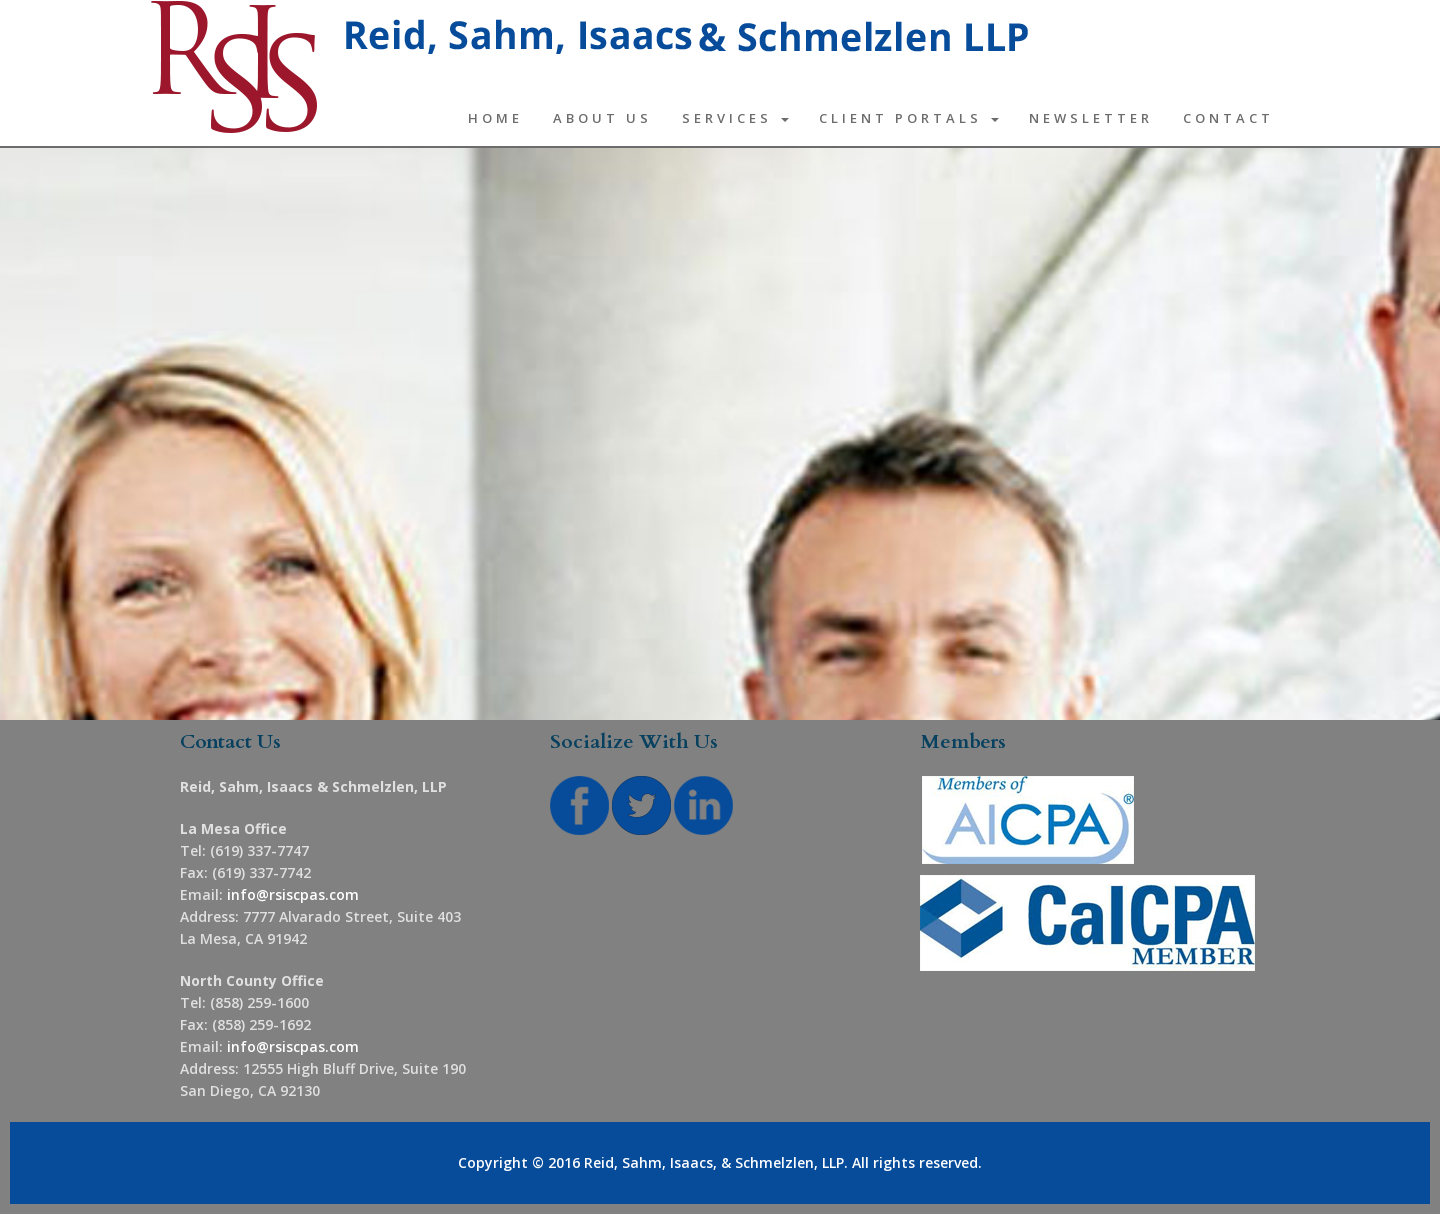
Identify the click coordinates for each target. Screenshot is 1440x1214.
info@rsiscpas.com (293, 894)
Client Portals (909, 118)
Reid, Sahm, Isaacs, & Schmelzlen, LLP (714, 1162)
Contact (1228, 118)
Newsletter (1091, 118)
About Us (602, 118)
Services (735, 118)
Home (495, 118)
